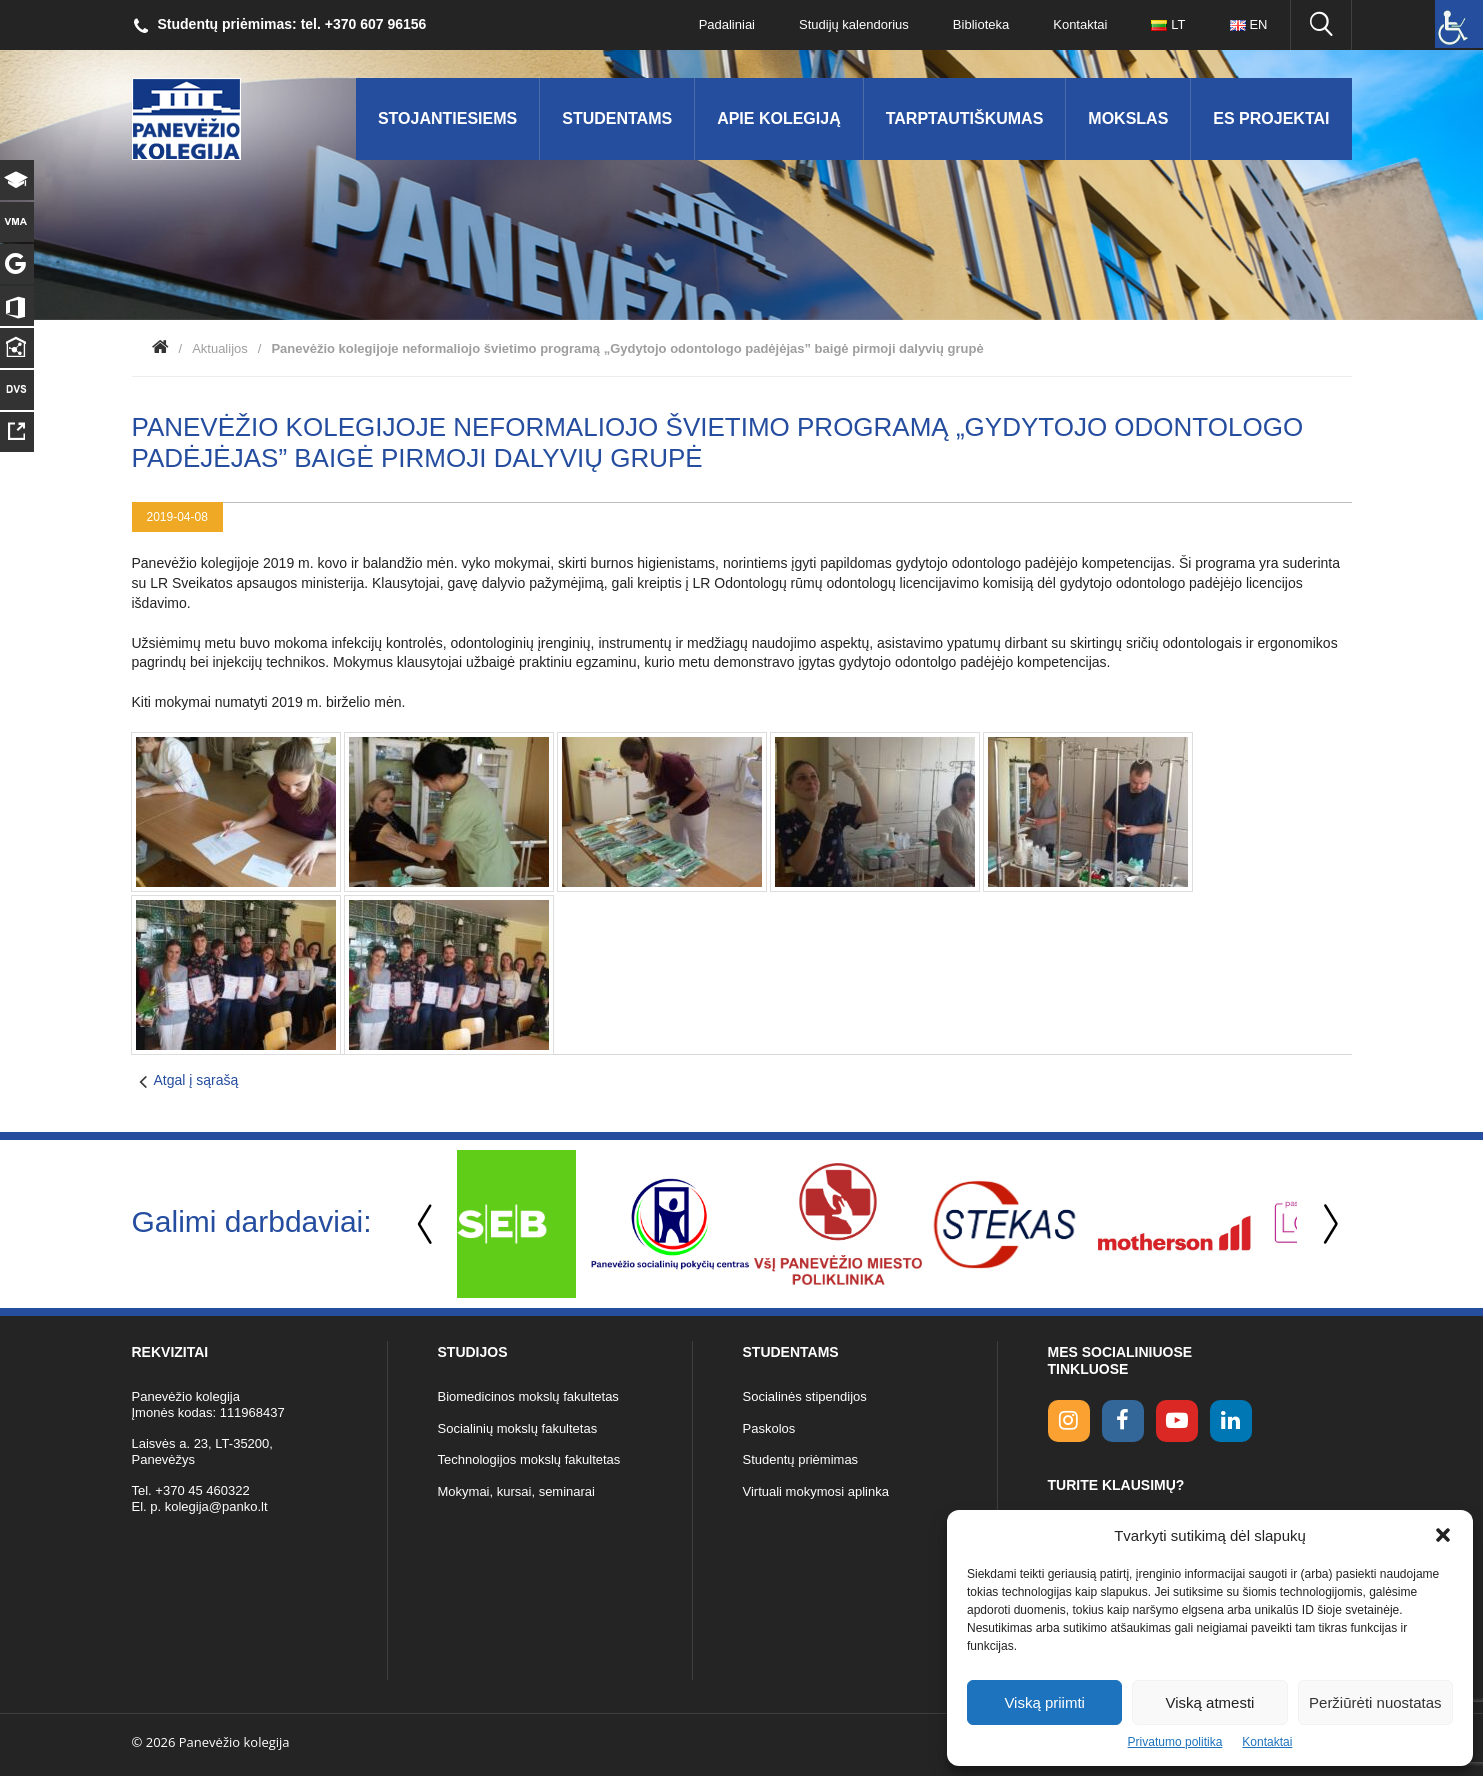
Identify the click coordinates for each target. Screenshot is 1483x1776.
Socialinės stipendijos (805, 1396)
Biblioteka (981, 24)
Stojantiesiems (447, 118)
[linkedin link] (1231, 1421)
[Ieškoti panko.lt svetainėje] (1321, 25)
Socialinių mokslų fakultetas (518, 1428)
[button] (1443, 1535)
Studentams (617, 118)
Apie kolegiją (779, 118)
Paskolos (769, 1428)
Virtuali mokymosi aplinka (816, 1491)
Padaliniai (727, 24)
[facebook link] (1123, 1421)
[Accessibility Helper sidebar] (1459, 24)
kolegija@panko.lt (216, 1506)
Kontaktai (1267, 1742)
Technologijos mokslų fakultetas (529, 1459)
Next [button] (1327, 1224)
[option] (541, 1224)
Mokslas (1128, 118)
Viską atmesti (1210, 1702)
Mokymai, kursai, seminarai (517, 1491)
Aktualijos (220, 348)
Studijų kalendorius (854, 24)
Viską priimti (1044, 1702)
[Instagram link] (1069, 1421)
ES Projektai (1271, 118)
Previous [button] (427, 1224)
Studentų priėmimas (801, 1459)
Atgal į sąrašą (196, 1080)
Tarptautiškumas (965, 118)
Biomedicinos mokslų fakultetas (528, 1396)
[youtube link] (1177, 1421)
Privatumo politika (1175, 1742)
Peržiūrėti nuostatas (1375, 1702)
